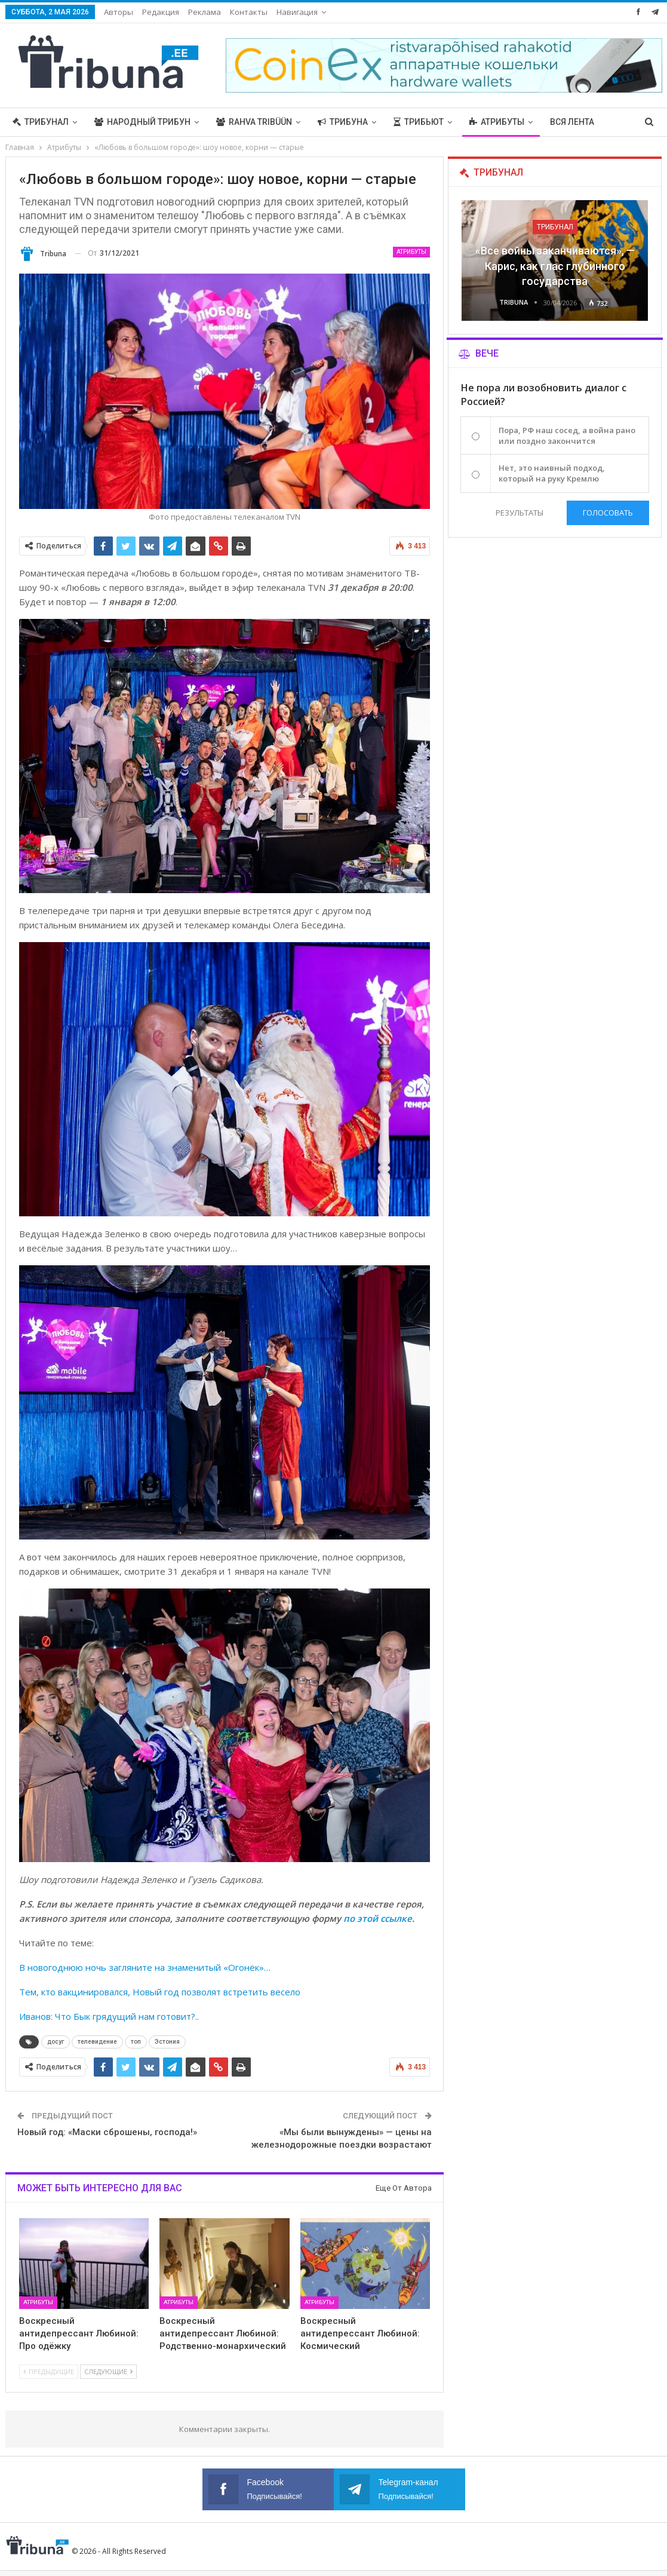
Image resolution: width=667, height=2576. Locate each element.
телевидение (97, 2041)
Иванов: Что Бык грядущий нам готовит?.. (109, 2016)
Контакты (249, 12)
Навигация (297, 12)
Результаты (519, 512)
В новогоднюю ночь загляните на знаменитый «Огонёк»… (145, 1967)
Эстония (167, 2041)
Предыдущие (48, 2371)
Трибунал (41, 122)
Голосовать (608, 512)
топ (136, 2041)
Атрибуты (496, 122)
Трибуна (343, 122)
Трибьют (419, 122)
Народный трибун (142, 122)
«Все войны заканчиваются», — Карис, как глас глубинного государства (555, 265)
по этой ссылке (377, 1918)
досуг (55, 2041)
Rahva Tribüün (254, 122)
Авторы (118, 12)
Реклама (204, 12)
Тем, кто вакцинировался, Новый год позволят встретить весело (159, 1992)
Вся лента (572, 122)
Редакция (160, 12)
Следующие (108, 2371)
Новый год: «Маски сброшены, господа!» (107, 2132)
